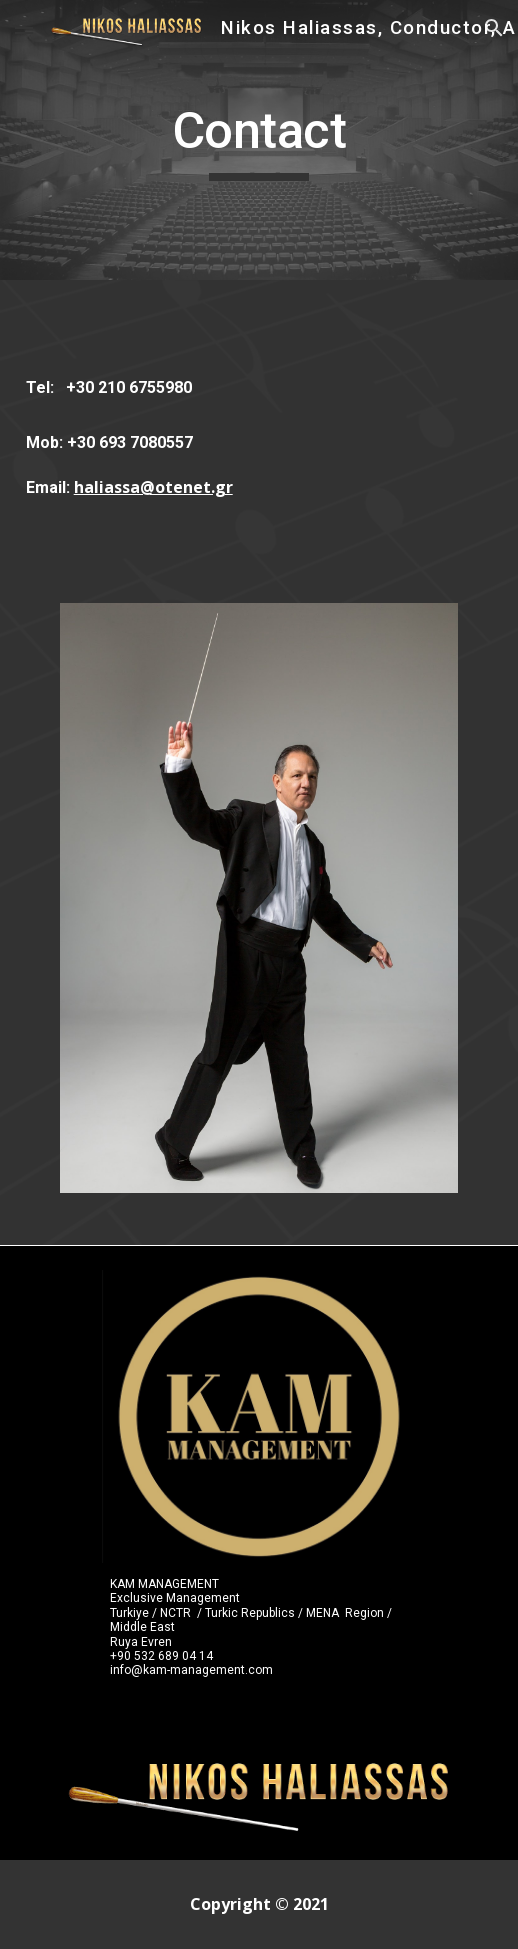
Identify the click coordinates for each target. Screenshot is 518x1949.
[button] (24, 27)
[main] (259, 140)
